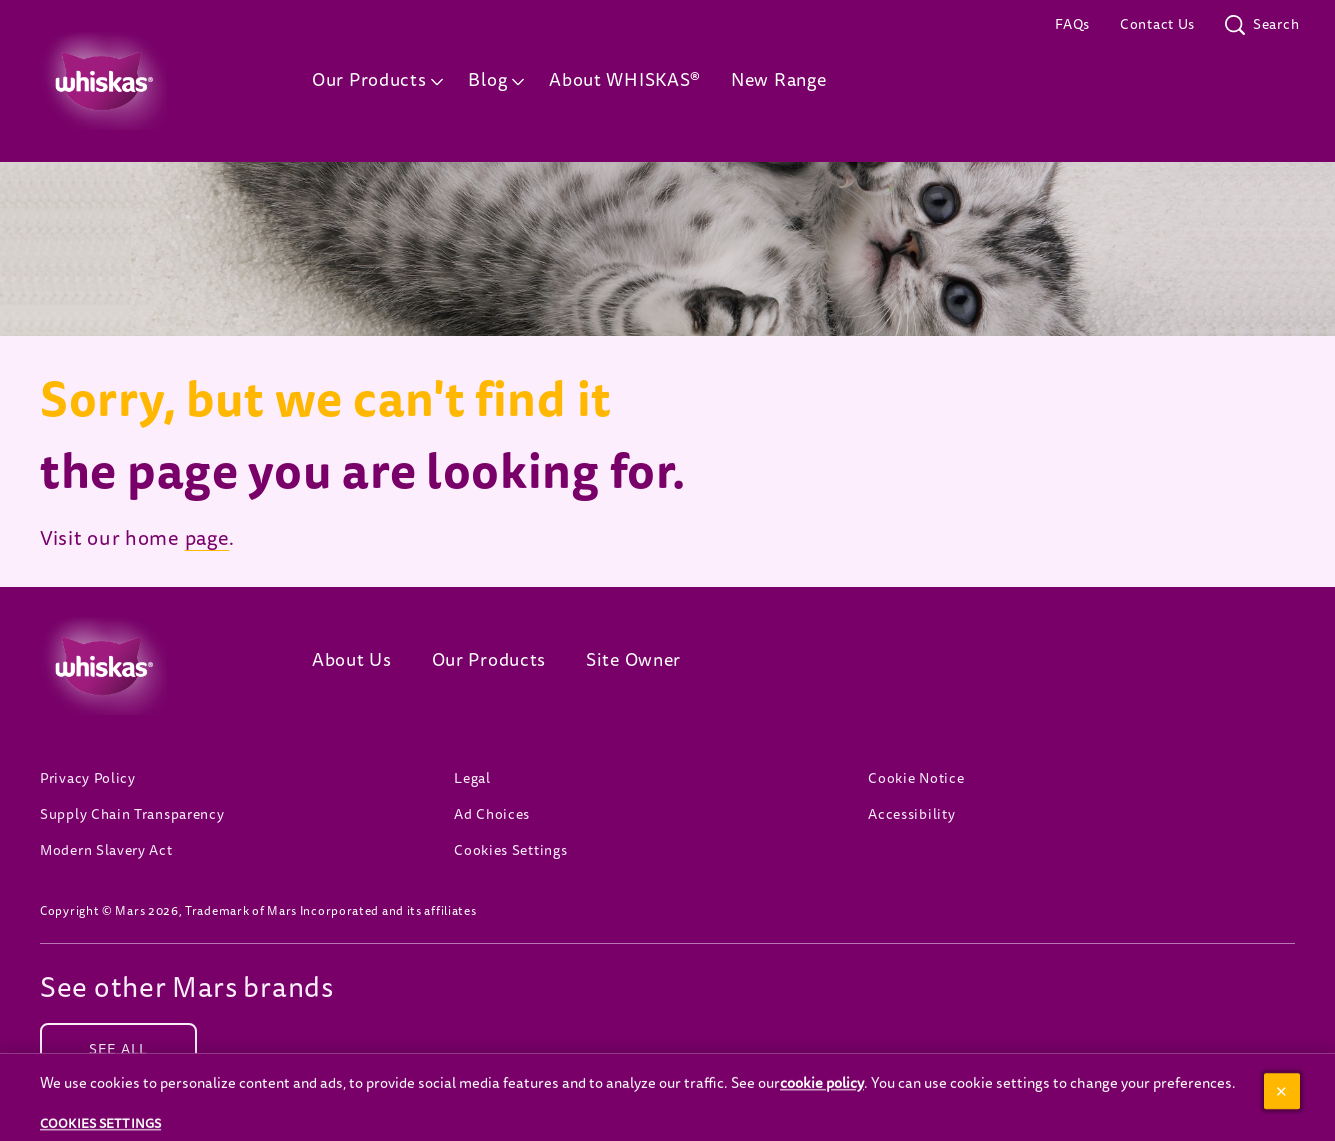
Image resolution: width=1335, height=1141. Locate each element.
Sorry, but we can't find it (326, 399)
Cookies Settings (510, 850)
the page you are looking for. (362, 472)
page (207, 539)
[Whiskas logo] (146, 666)
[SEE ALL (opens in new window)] (118, 1050)
